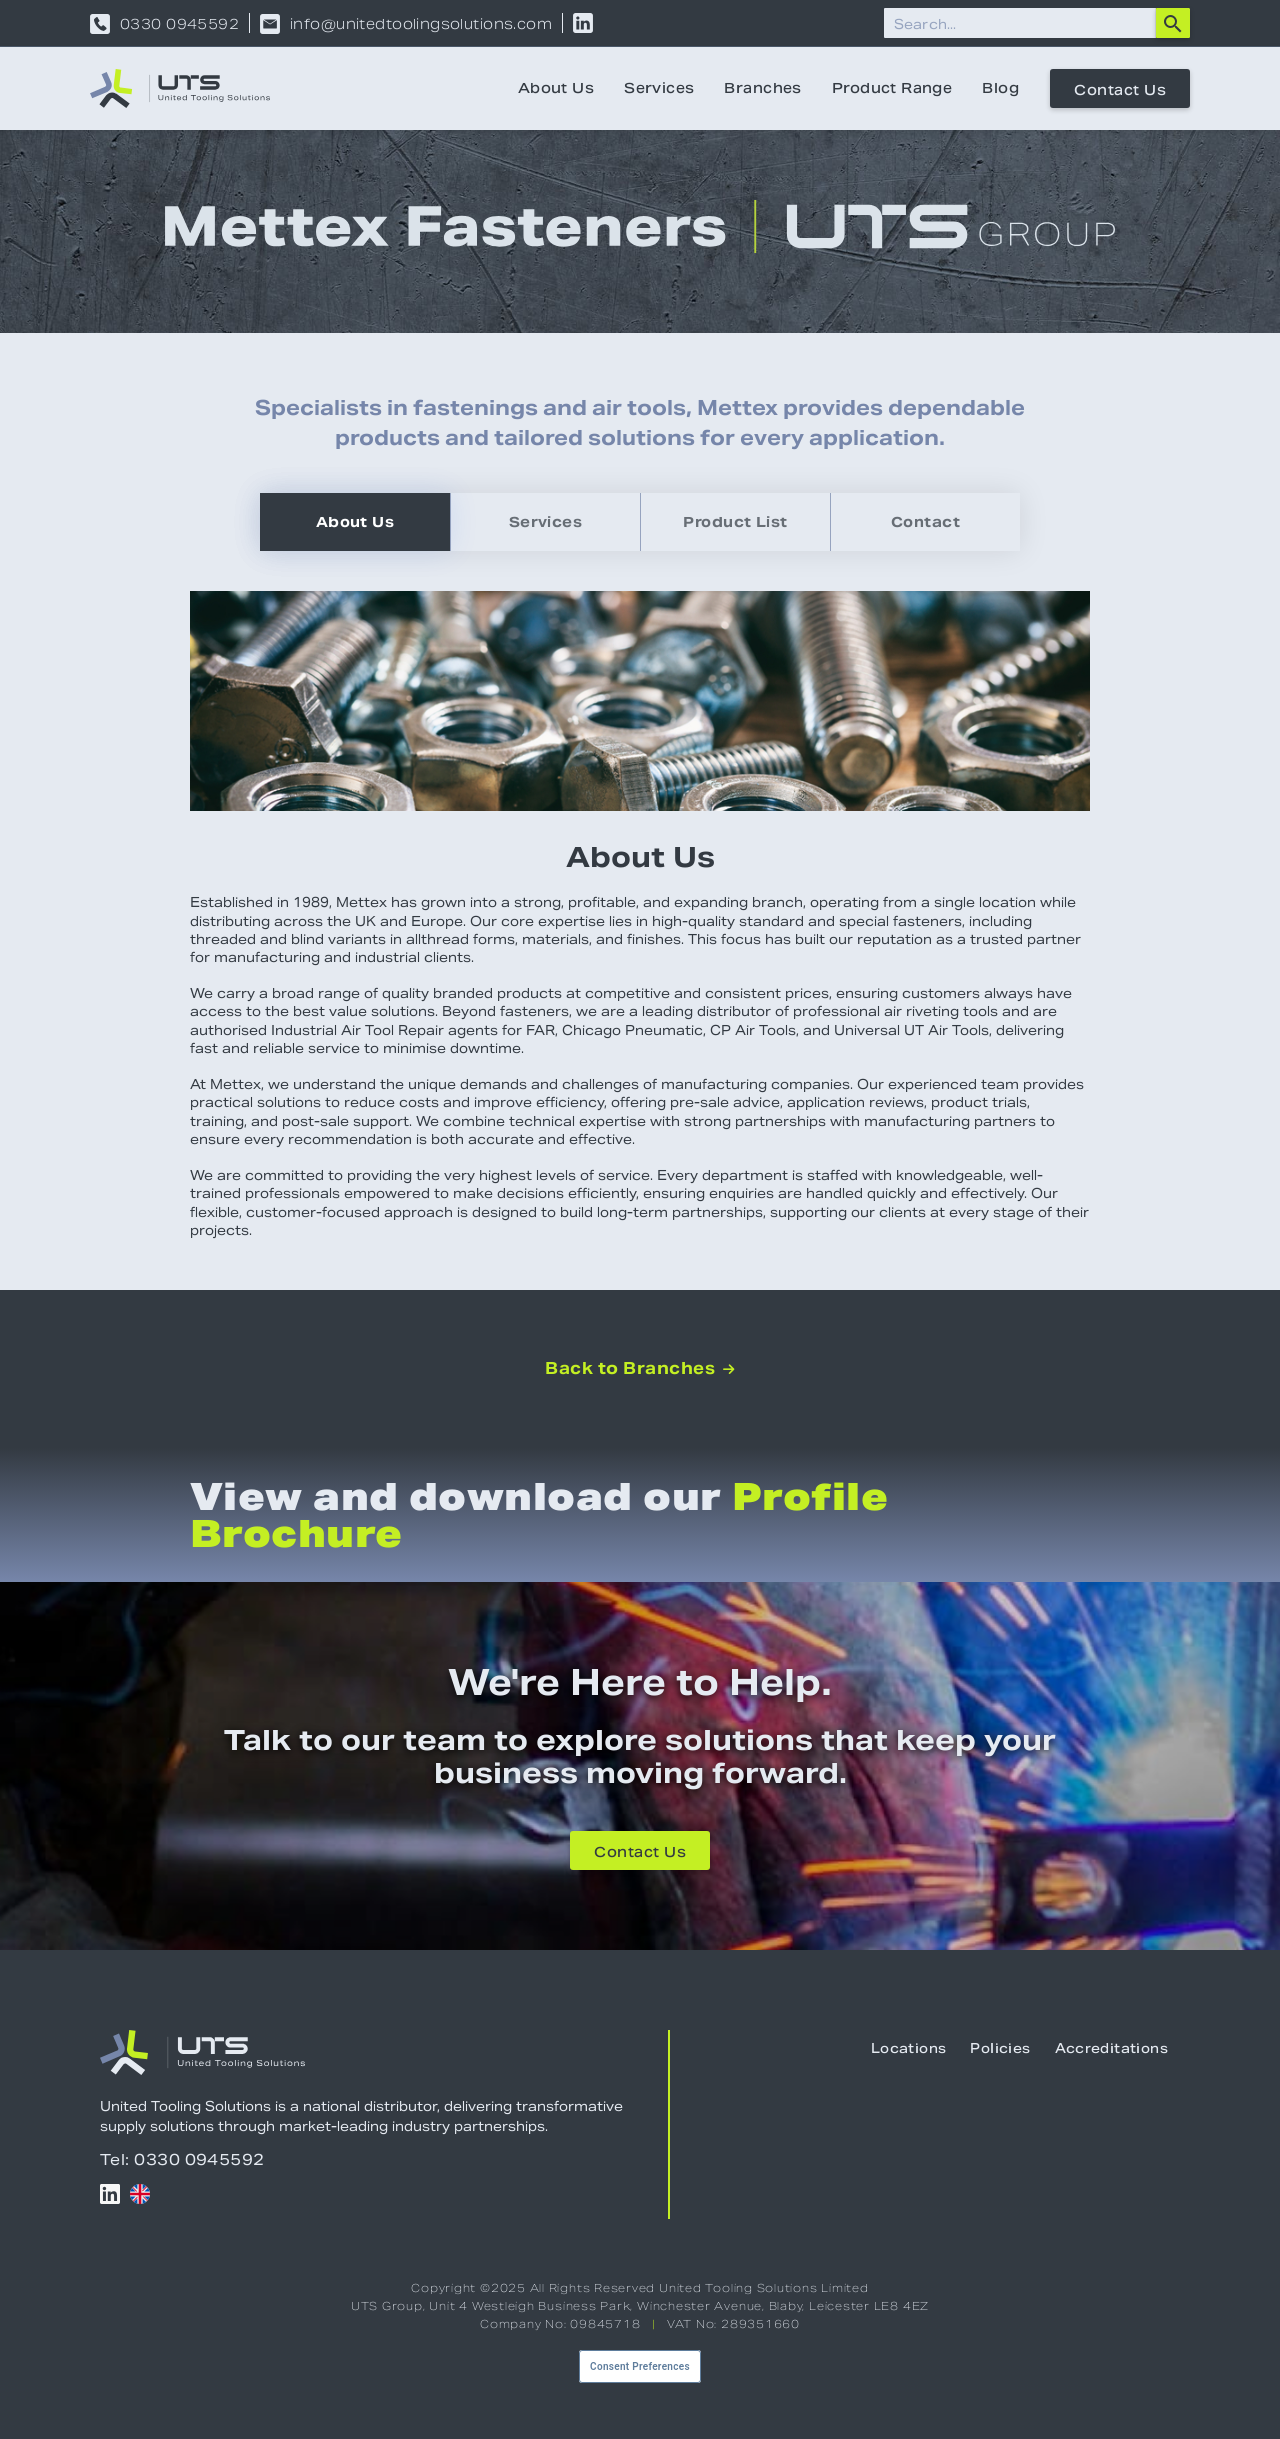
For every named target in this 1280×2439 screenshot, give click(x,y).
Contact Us (1120, 90)
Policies (1000, 2048)
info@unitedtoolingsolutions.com (421, 24)
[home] (180, 88)
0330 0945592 (179, 24)
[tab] (355, 522)
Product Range (892, 88)
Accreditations (1111, 2048)
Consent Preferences (640, 2366)
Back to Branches (639, 1369)
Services (659, 88)
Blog (1000, 88)
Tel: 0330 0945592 (182, 2159)
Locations (909, 2048)
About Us (556, 88)
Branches (762, 88)
